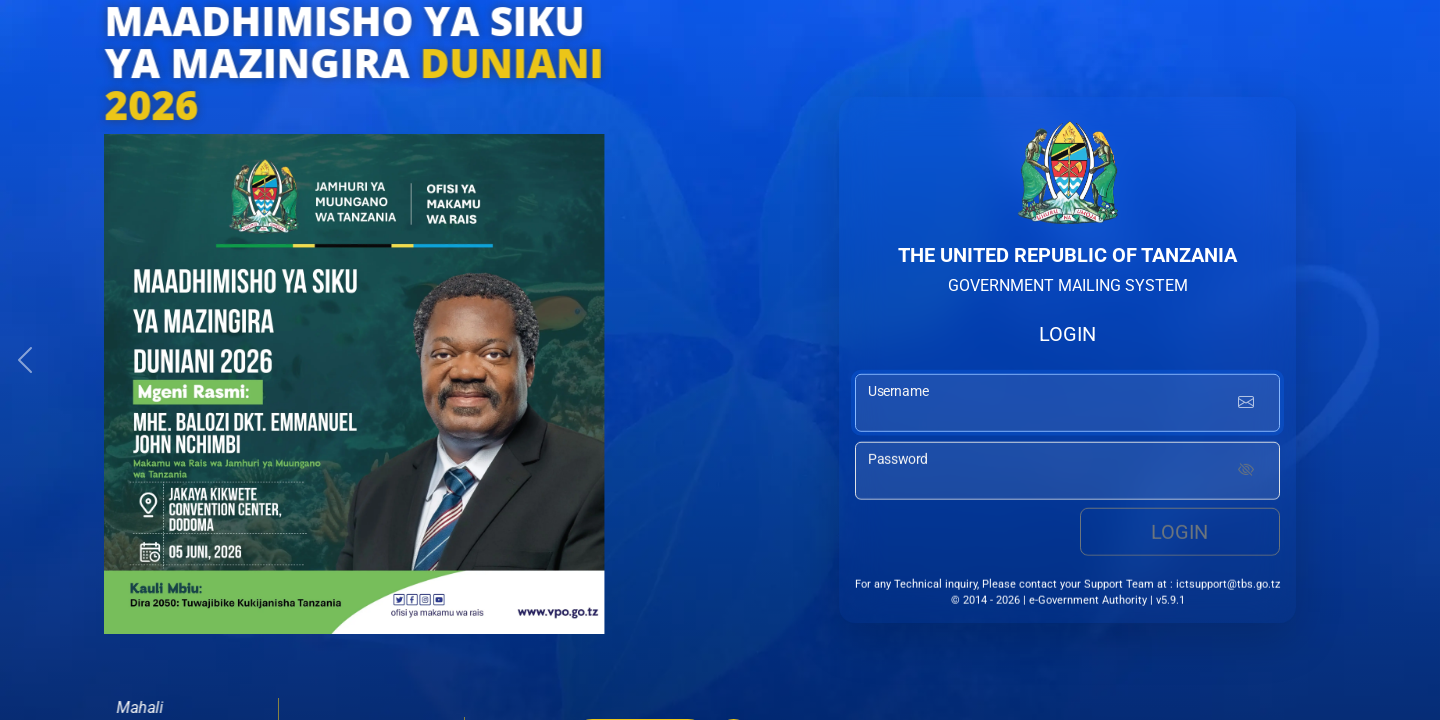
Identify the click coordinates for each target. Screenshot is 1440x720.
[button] (25, 360)
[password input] (1067, 474)
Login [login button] (1179, 535)
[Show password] (1246, 474)
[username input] (1067, 406)
